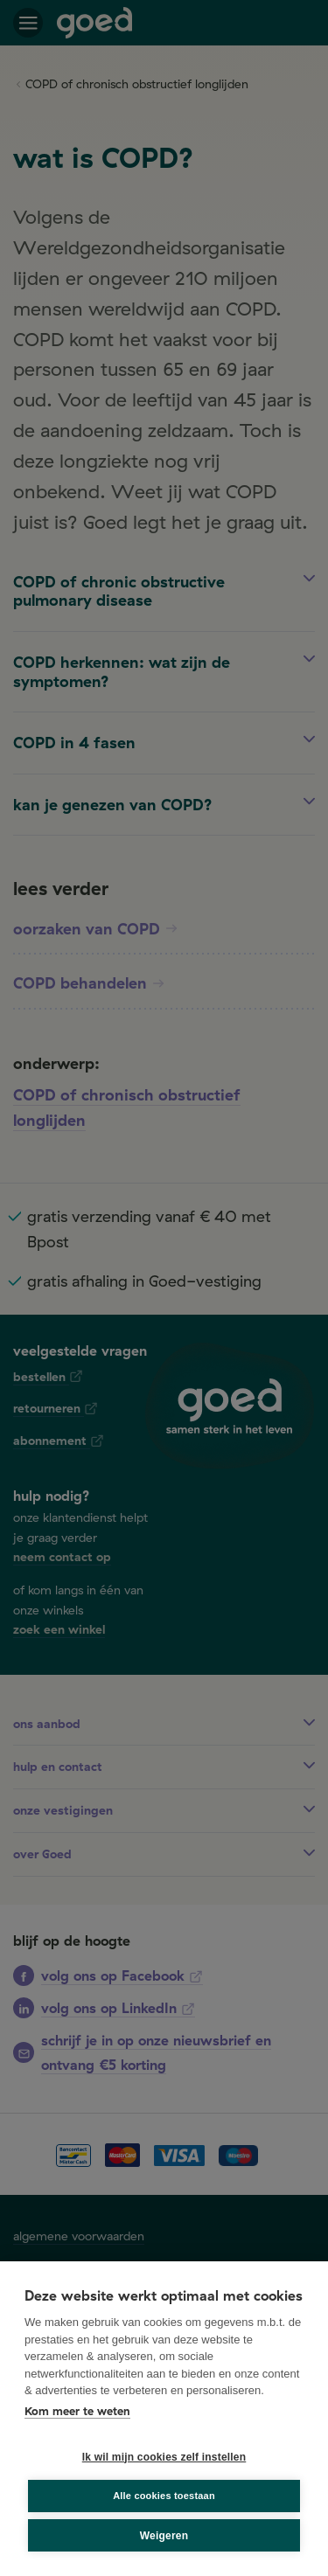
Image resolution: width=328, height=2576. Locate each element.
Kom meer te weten (77, 2411)
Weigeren (164, 2536)
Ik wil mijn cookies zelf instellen (164, 2457)
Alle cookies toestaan (164, 2495)
